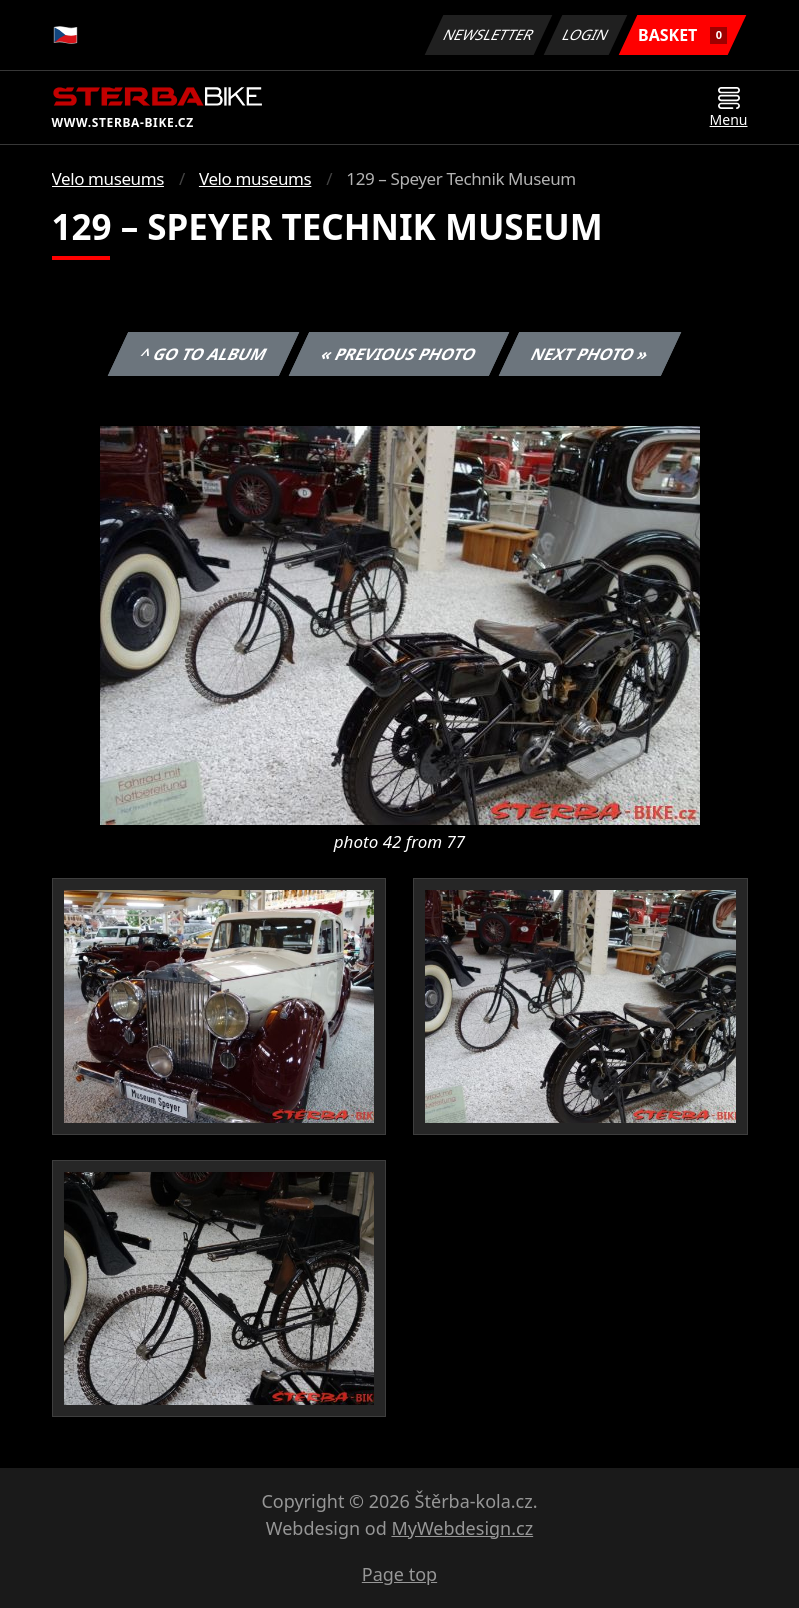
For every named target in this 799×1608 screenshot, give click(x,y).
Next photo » (590, 354)
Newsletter (489, 34)
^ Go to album (204, 354)
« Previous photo (399, 354)
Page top (399, 1574)
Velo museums (108, 178)
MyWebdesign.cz (462, 1528)
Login (586, 34)
